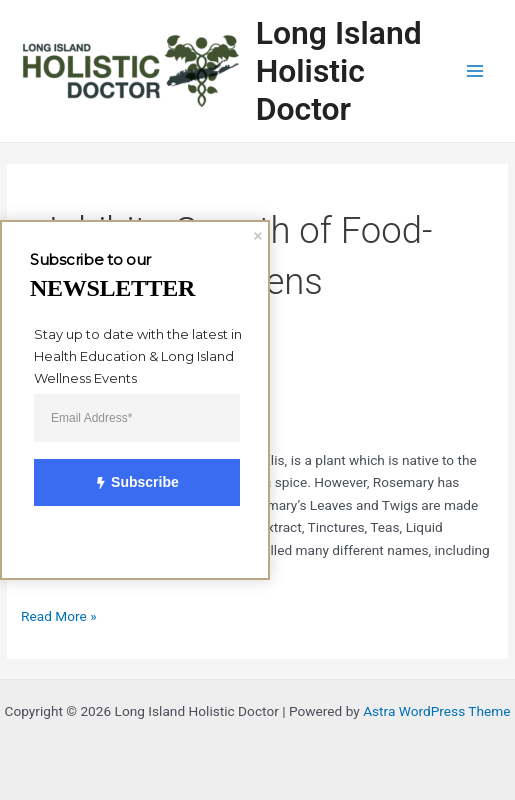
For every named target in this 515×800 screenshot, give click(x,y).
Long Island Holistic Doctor (339, 71)
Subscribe (125, 483)
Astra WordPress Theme (436, 711)
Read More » (59, 614)
